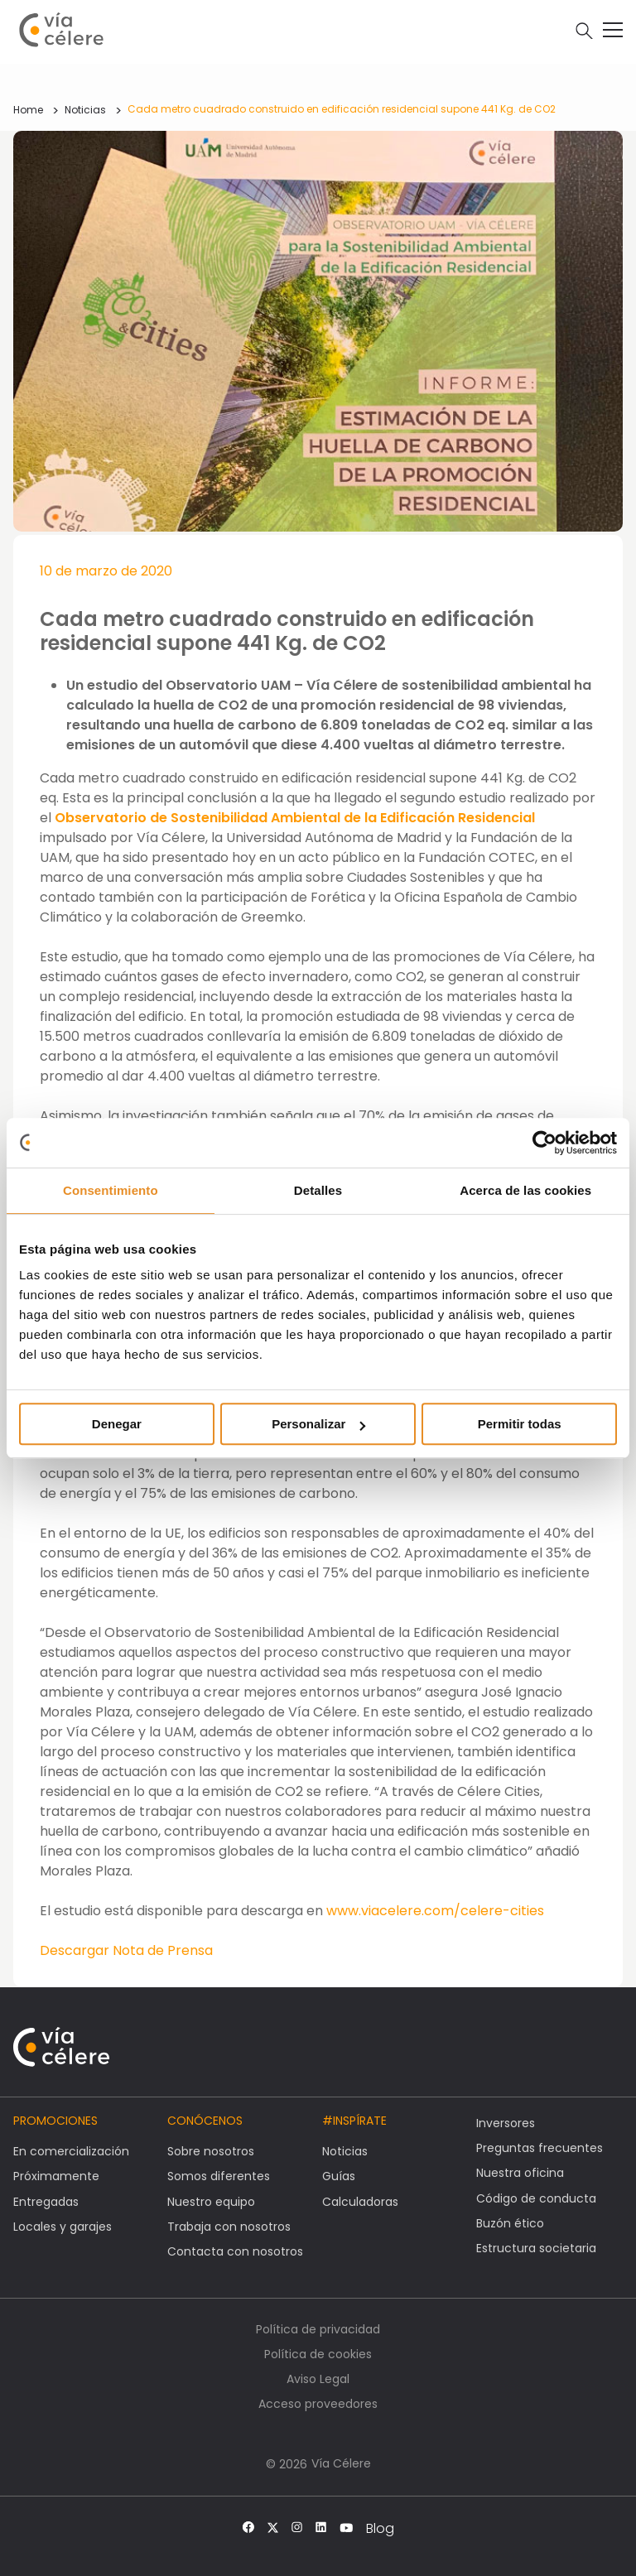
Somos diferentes (218, 2176)
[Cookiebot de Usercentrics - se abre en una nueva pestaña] (544, 1142)
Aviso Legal (318, 2379)
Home (28, 110)
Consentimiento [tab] (110, 1190)
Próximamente (56, 2176)
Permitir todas (519, 1424)
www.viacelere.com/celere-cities (435, 1910)
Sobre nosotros (210, 2151)
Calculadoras (360, 2201)
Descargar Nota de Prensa (126, 1950)
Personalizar (318, 1424)
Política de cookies (318, 2354)
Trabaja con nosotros (229, 2226)
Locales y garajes (62, 2226)
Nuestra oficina (520, 2172)
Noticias (85, 110)
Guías (338, 2176)
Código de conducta (536, 2198)
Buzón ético (510, 2223)
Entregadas (46, 2201)
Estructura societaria (536, 2248)
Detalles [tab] (318, 1190)
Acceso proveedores (318, 2403)
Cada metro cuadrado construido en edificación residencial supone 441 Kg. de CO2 (342, 109)
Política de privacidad (318, 2329)
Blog (380, 2528)
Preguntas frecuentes (539, 2148)
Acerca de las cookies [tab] (525, 1190)
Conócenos (205, 2120)
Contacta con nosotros (235, 2251)
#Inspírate (354, 2120)
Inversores (505, 2123)
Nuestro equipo (211, 2201)
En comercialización (71, 2151)
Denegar (117, 1424)
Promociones (55, 2120)
